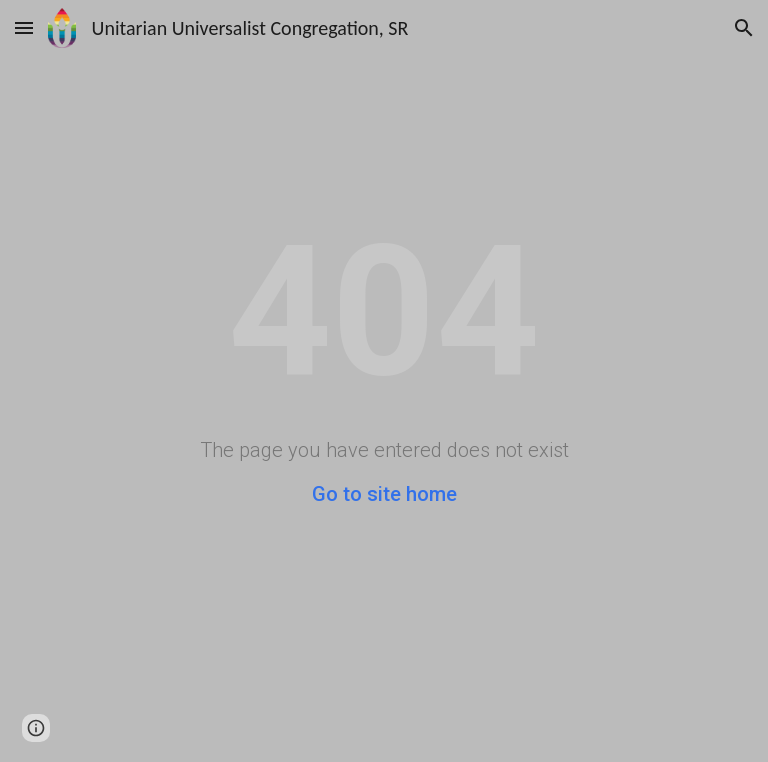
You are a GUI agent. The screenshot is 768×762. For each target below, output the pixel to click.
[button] (24, 27)
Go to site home (384, 494)
